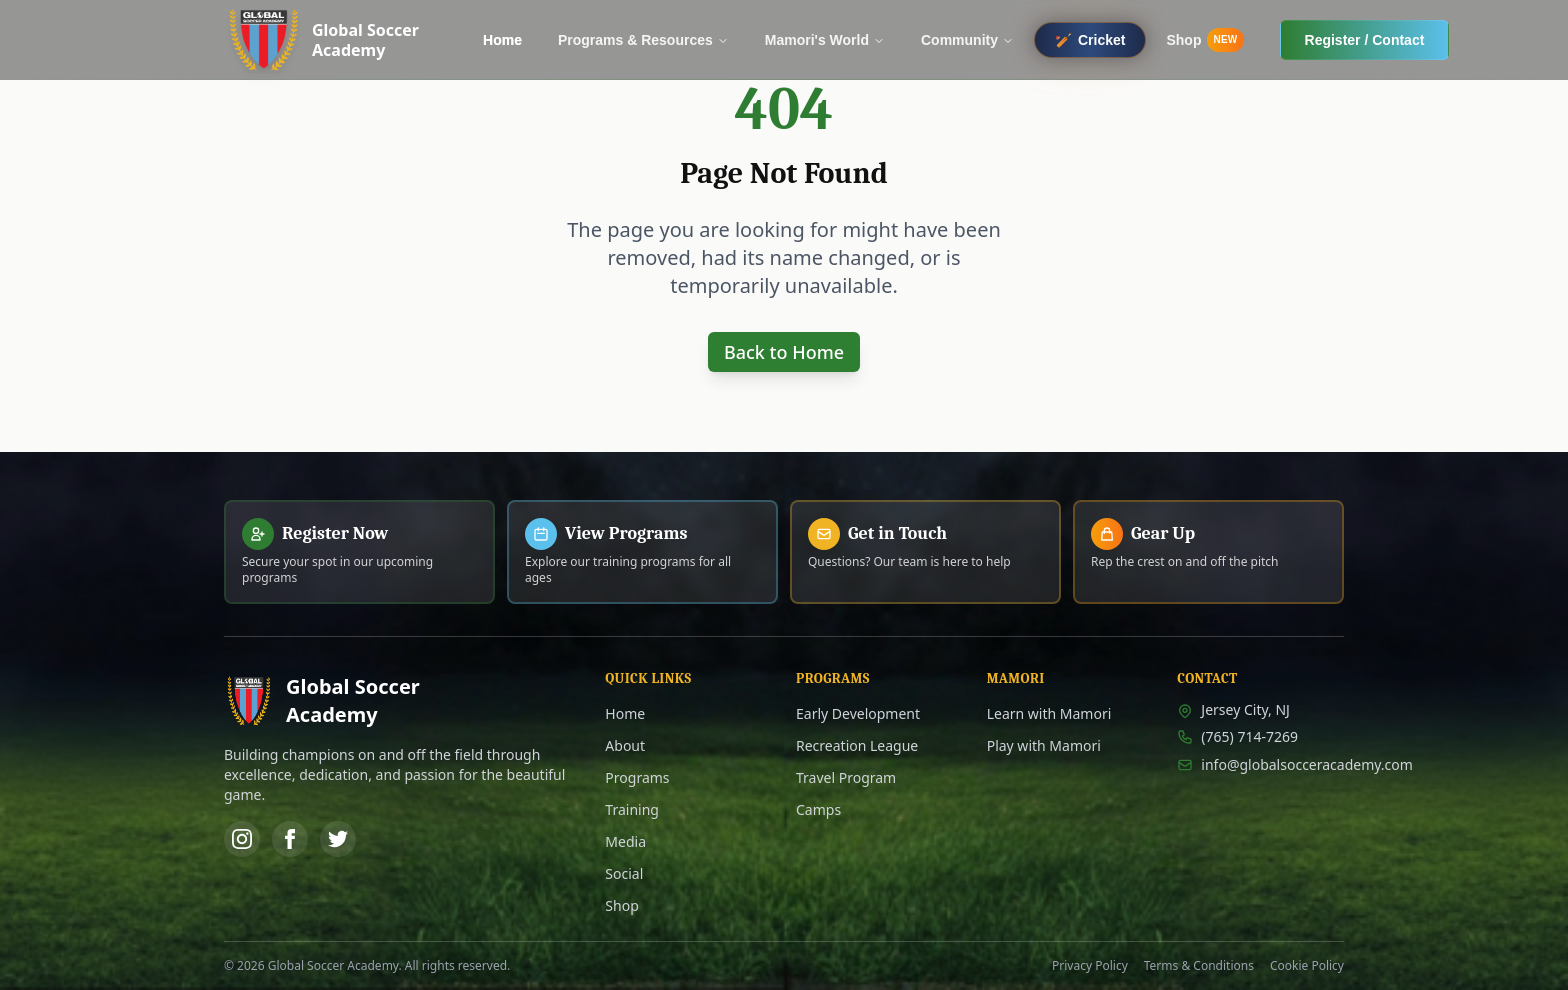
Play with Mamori (1044, 745)
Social (624, 873)
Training (632, 809)
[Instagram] (242, 839)
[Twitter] (338, 839)
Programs (637, 777)
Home (625, 713)
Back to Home (784, 352)
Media (625, 841)
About (625, 745)
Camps (818, 809)
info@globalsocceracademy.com (1260, 764)
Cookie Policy (1307, 966)
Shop (621, 905)
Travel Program (846, 777)
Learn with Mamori (1049, 713)
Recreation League (857, 745)
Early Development (858, 713)
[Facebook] (290, 839)
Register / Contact (1365, 40)
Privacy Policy (1090, 966)
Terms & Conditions (1199, 966)
